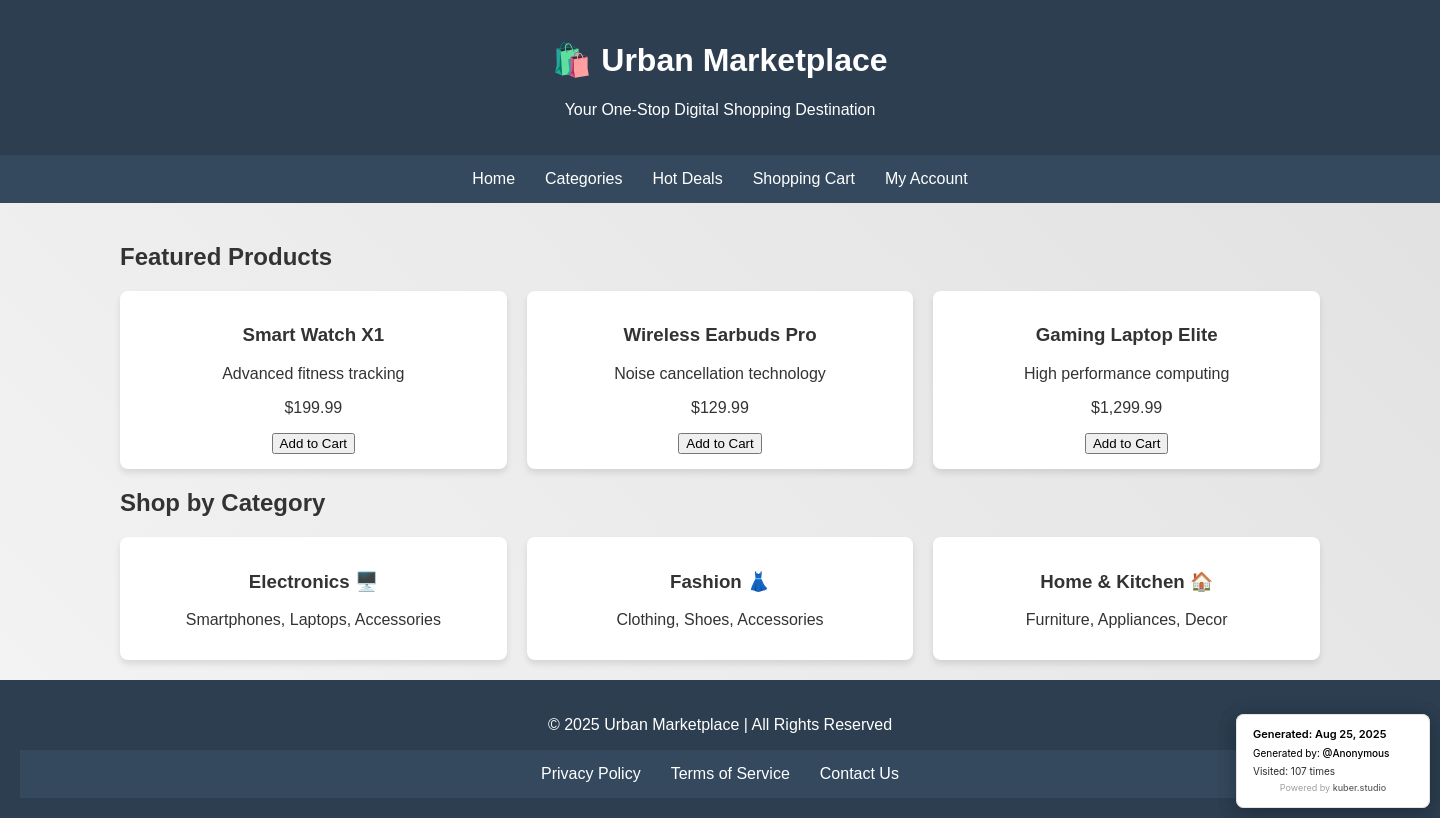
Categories (583, 178)
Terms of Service (730, 773)
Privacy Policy (591, 773)
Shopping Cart (804, 178)
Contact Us (859, 773)
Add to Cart (313, 443)
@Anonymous (1356, 753)
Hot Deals (687, 178)
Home (493, 178)
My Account (926, 178)
